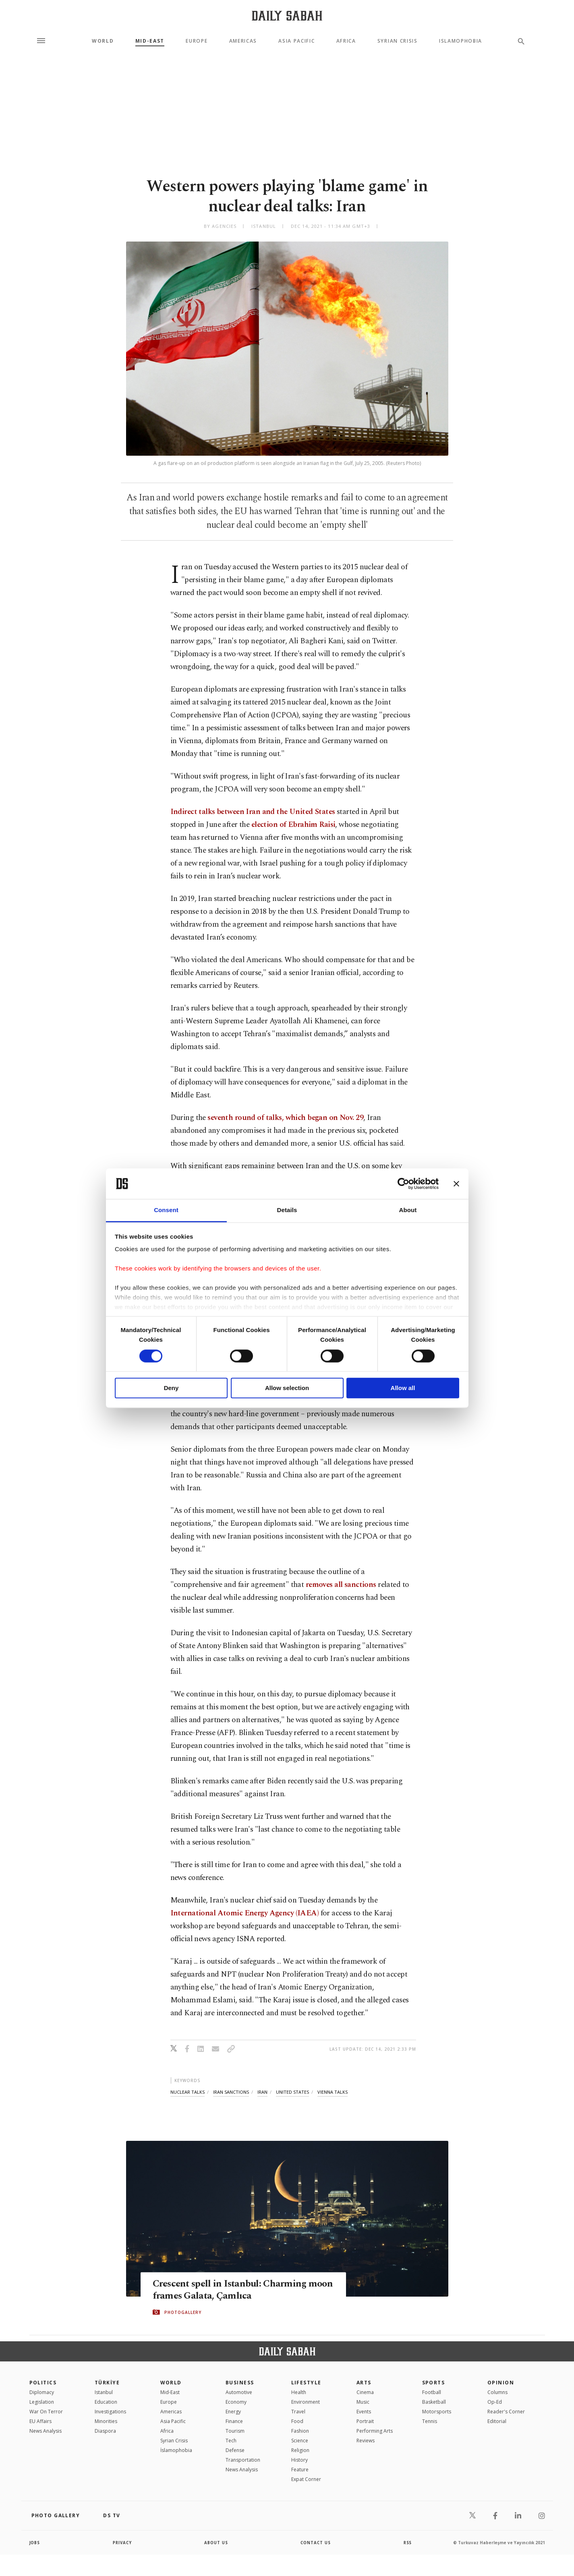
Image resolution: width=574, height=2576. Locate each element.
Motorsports (436, 2411)
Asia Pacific (296, 41)
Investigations (110, 2411)
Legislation (41, 2401)
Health (298, 2392)
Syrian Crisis (397, 41)
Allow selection (287, 1388)
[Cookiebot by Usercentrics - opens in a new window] (403, 1183)
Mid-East (149, 41)
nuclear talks (187, 2092)
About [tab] (408, 1210)
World (103, 41)
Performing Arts (374, 2430)
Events (363, 2411)
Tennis (429, 2421)
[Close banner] (456, 1183)
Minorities (106, 2421)
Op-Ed (494, 2401)
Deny (171, 1388)
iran (262, 2092)
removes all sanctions (341, 1585)
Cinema (365, 2392)
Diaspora (105, 2430)
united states (292, 2092)
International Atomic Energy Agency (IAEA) (244, 1913)
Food (297, 2421)
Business (240, 2382)
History (299, 2459)
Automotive (239, 2392)
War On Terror (46, 2411)
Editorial (496, 2421)
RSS (407, 2542)
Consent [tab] (166, 1210)
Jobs (35, 2542)
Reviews (365, 2440)
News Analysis (45, 2430)
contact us (316, 2542)
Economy (236, 2401)
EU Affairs (40, 2421)
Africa (346, 41)
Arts (363, 2382)
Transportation (243, 2459)
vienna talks (332, 2092)
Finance (234, 2421)
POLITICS (43, 2382)
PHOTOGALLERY (182, 2312)
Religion (300, 2450)
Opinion (500, 2382)
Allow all (403, 1388)
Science (299, 2440)
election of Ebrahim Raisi (293, 824)
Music (362, 2401)
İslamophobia (176, 2450)
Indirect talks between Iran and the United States (252, 812)
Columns (497, 2392)
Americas (243, 41)
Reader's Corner (506, 2411)
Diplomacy (41, 2392)
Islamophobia (460, 41)
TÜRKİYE (107, 2382)
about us (216, 2542)
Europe (196, 41)
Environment (305, 2401)
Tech (231, 2440)
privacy (122, 2542)
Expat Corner (306, 2479)
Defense (235, 2450)
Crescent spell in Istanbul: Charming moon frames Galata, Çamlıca (232, 2290)
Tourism (235, 2430)
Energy (233, 2411)
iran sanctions (231, 2092)
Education (106, 2401)
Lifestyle (306, 2382)
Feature (300, 2469)
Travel (298, 2411)
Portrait (365, 2421)
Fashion (300, 2430)
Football (431, 2392)
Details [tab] (287, 1210)
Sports (433, 2382)
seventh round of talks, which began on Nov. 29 (285, 1118)
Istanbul (104, 2392)
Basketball (434, 2401)
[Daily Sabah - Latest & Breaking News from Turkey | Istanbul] (287, 15)
